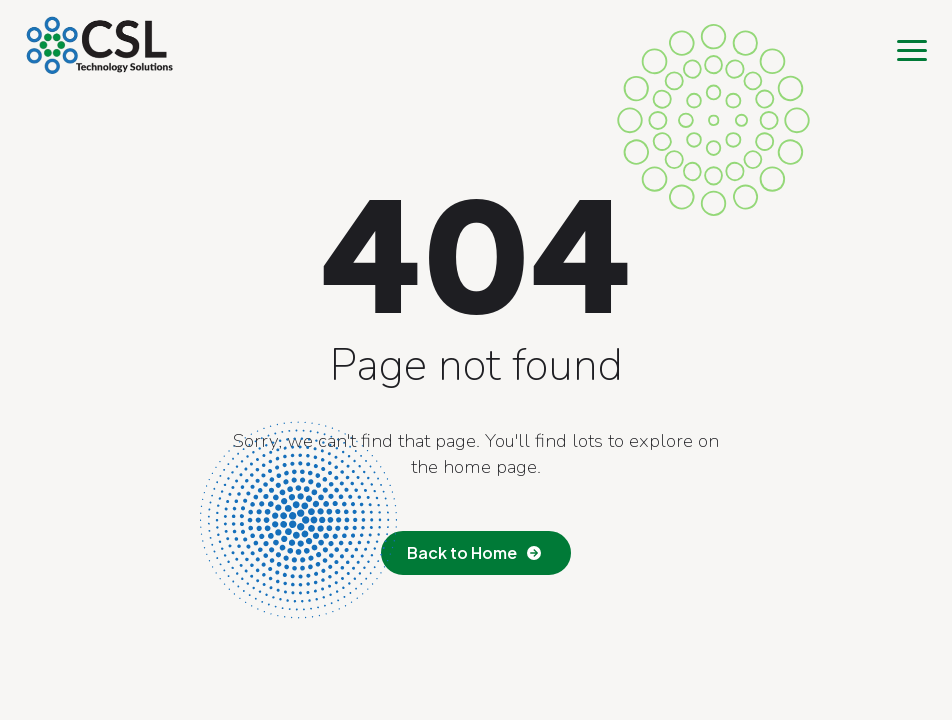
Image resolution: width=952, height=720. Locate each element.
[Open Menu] (912, 50)
